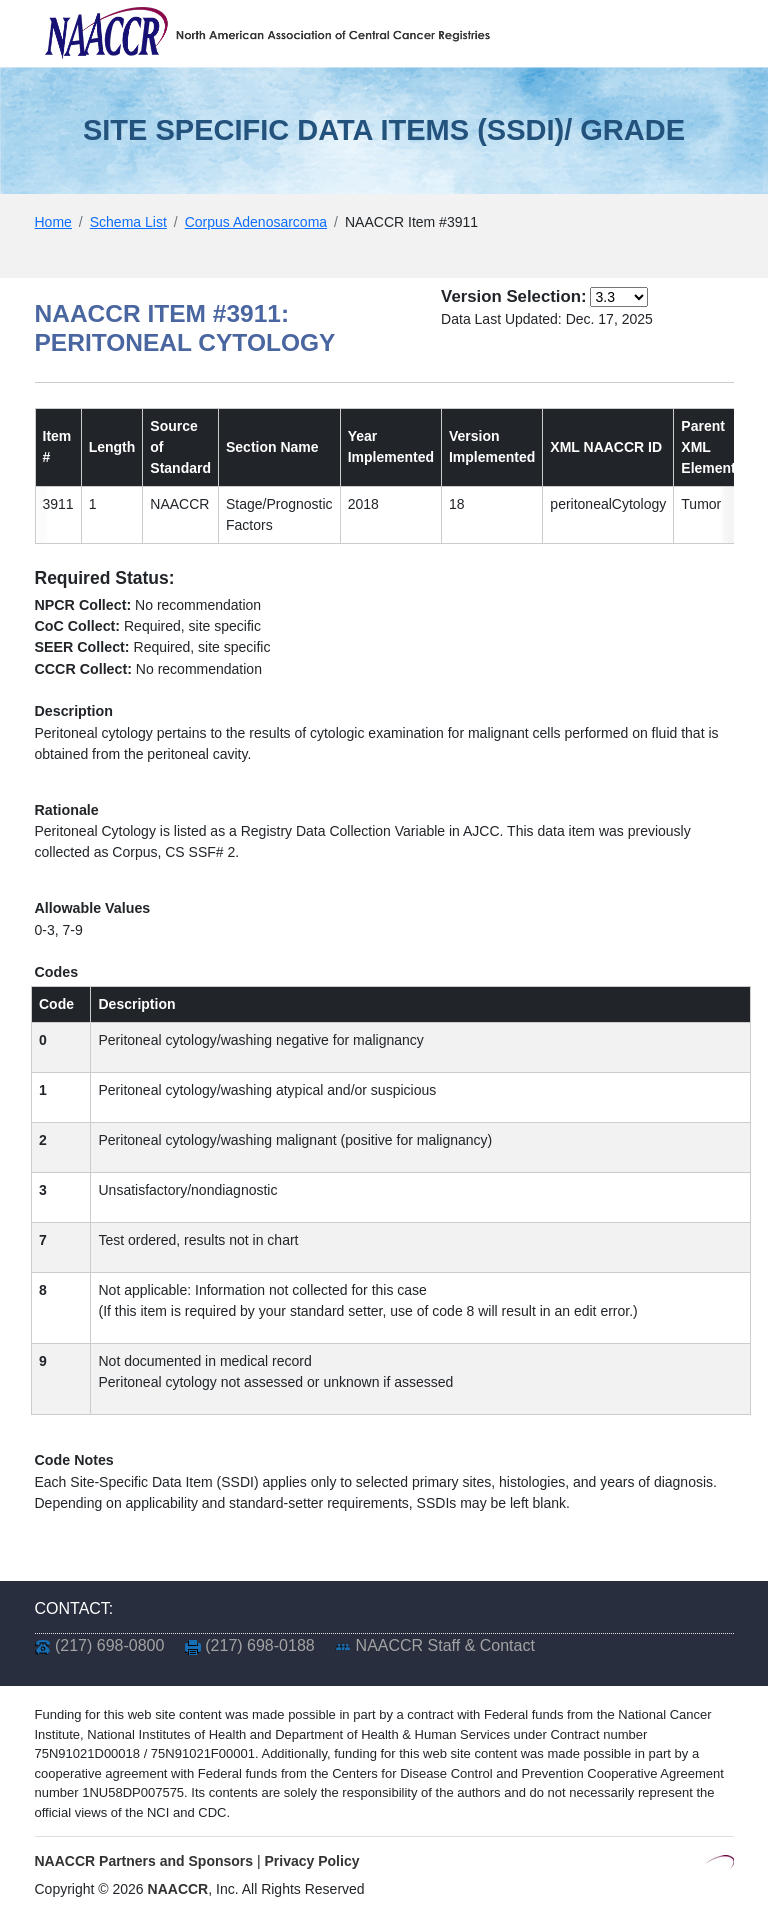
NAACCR (178, 1889)
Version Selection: (513, 296)
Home (53, 222)
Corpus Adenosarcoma (256, 222)
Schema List (128, 222)
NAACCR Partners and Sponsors (144, 1861)
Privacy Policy (312, 1861)
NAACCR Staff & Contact (445, 1645)
